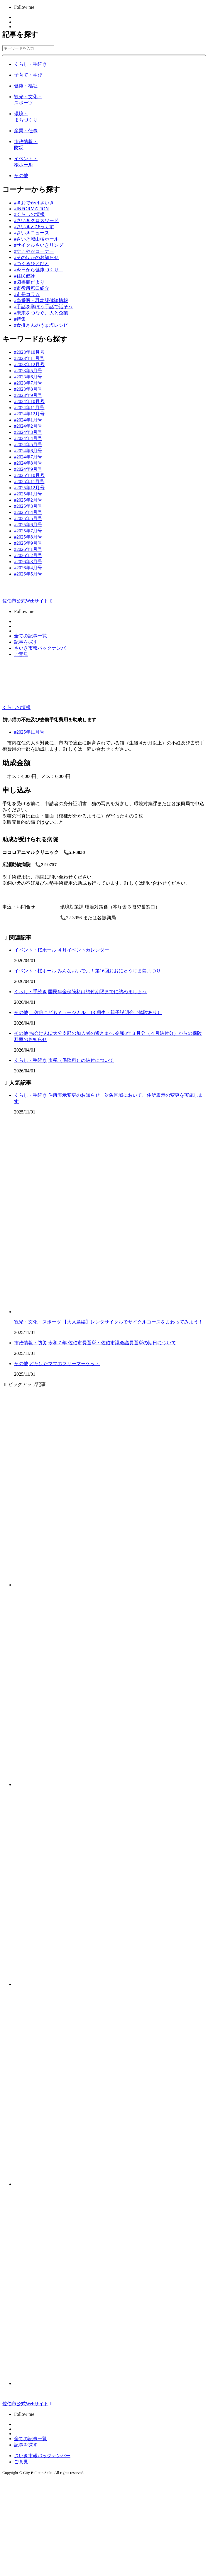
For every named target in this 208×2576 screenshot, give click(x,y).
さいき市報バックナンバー (42, 648)
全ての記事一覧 (30, 635)
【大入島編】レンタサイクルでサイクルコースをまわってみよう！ (132, 1321)
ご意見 (21, 654)
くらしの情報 (16, 707)
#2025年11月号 (29, 732)
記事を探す (26, 641)
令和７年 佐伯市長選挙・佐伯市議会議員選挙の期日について (112, 1342)
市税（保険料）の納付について (81, 1060)
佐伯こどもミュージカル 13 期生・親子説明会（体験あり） (95, 1012)
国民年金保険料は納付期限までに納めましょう (97, 991)
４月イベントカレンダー (83, 949)
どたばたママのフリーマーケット (64, 1363)
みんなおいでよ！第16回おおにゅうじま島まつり (109, 970)
